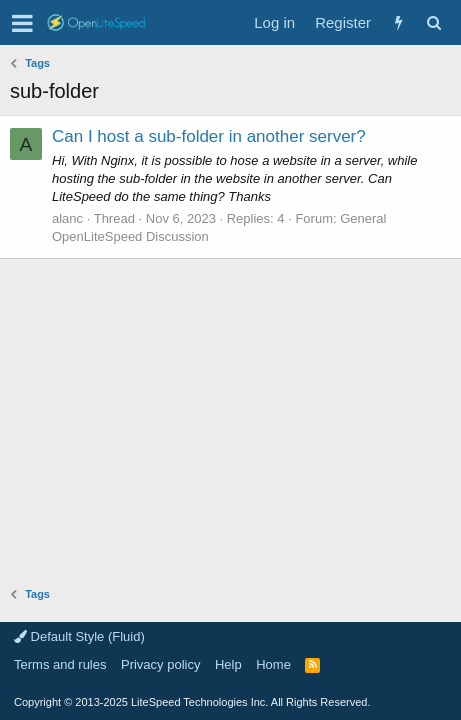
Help (228, 664)
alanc (67, 218)
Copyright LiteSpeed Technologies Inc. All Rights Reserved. (192, 702)
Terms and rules (60, 664)
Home (273, 664)
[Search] (433, 22)
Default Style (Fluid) (79, 636)
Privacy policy (160, 664)
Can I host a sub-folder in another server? (209, 136)
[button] (22, 23)
